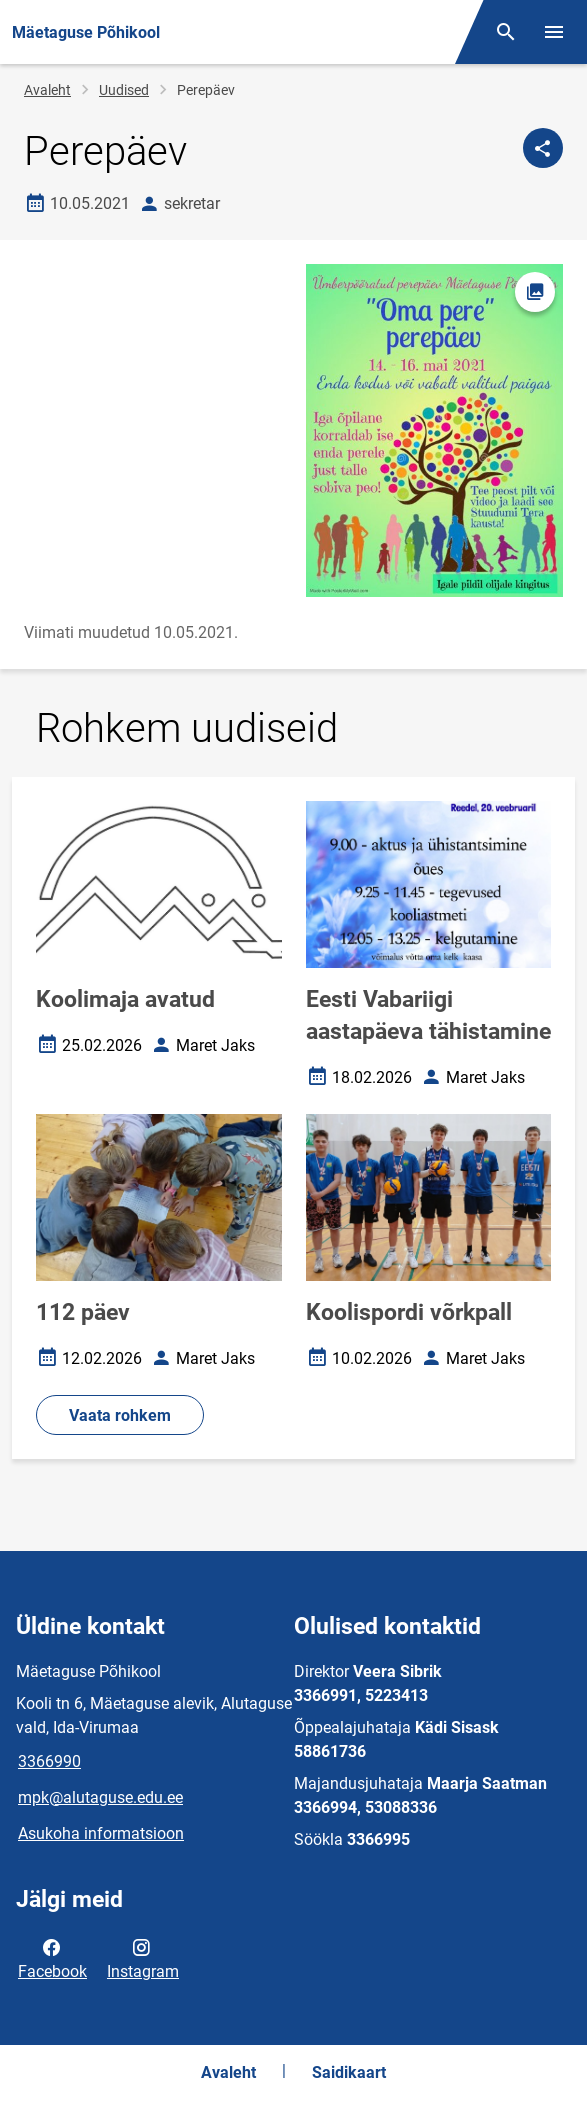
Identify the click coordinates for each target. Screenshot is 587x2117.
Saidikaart (349, 2072)
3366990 (49, 1761)
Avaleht (47, 90)
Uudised (124, 90)
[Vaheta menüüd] (554, 32)
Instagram (143, 1958)
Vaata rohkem (120, 1415)
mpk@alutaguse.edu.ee (100, 1797)
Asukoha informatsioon (101, 1833)
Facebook (52, 1958)
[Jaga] (543, 148)
